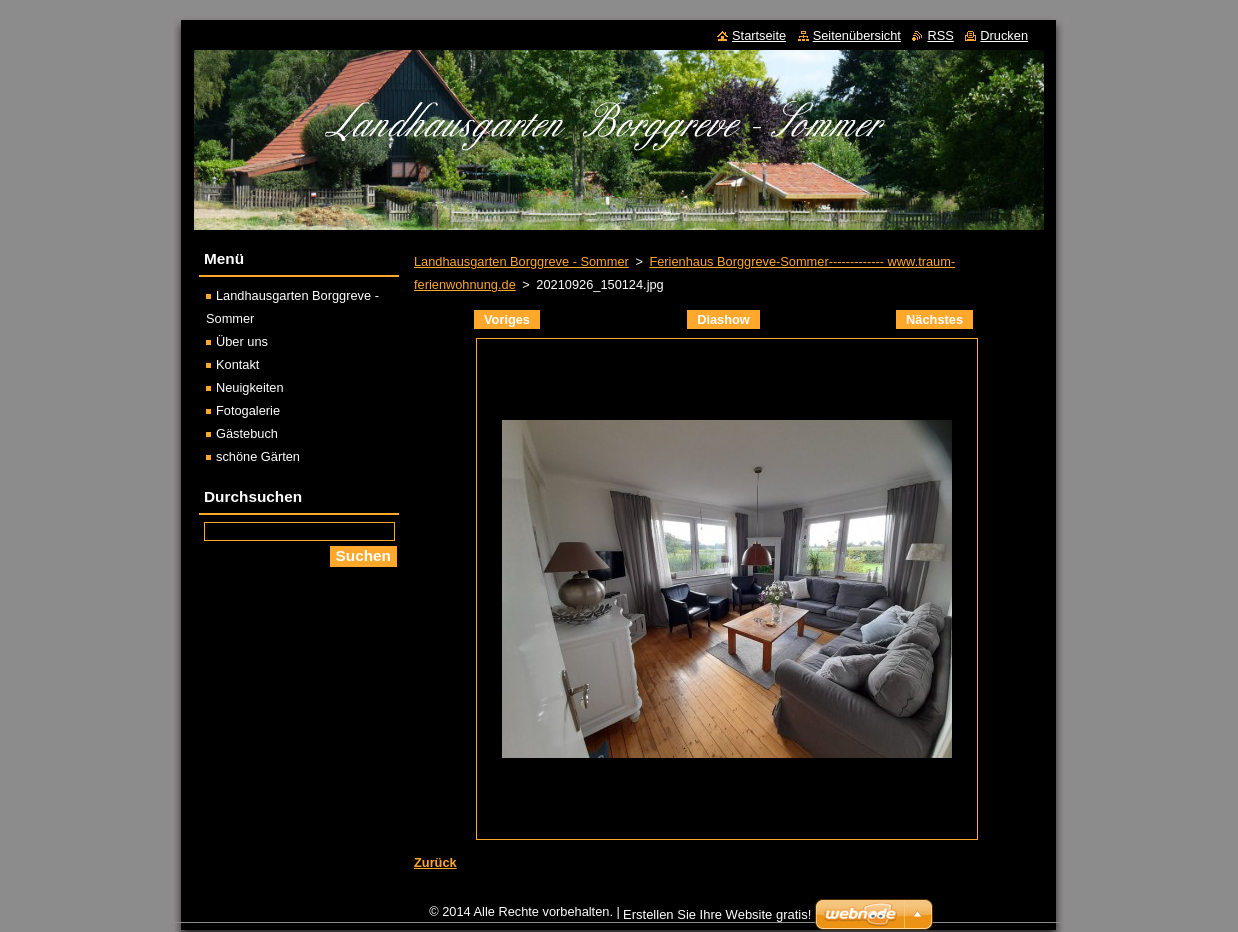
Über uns (242, 341)
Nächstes (934, 319)
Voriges (507, 319)
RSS (940, 35)
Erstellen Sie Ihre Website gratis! (717, 914)
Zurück (435, 862)
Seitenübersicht (857, 35)
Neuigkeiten (250, 387)
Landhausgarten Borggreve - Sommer (521, 261)
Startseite (759, 35)
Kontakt (237, 364)
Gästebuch (247, 433)
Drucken (1004, 35)
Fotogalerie (248, 410)
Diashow (723, 319)
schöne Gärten (258, 456)
